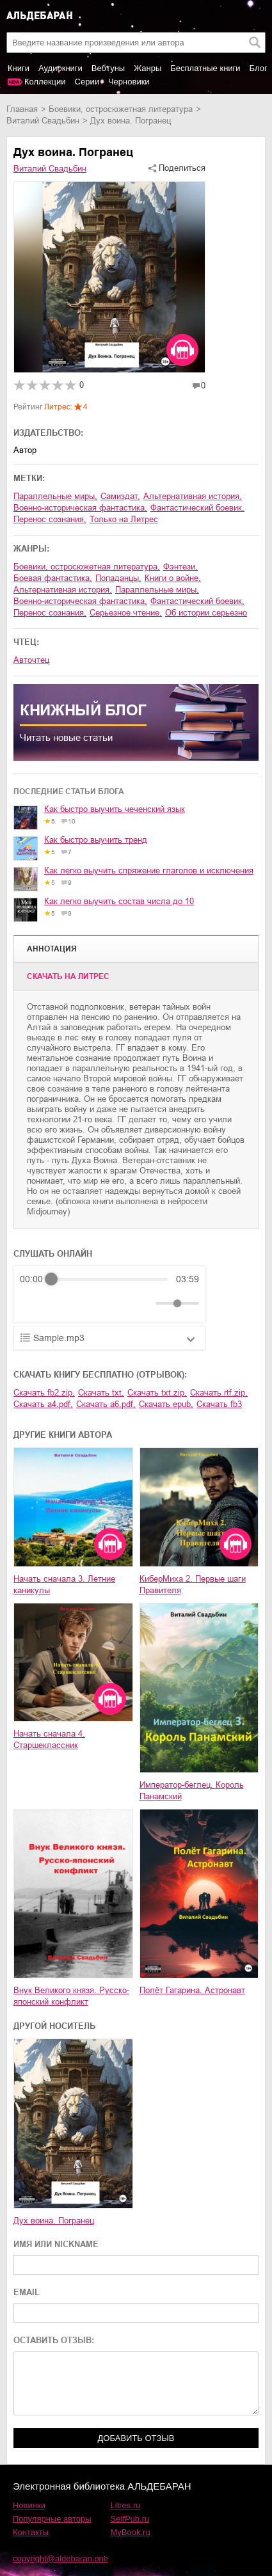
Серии (87, 81)
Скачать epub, (166, 1404)
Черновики (129, 81)
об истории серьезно (206, 612)
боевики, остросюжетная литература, (86, 566)
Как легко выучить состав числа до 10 (119, 901)
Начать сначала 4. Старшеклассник (49, 1739)
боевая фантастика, (52, 578)
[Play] (61, 1303)
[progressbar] (109, 1279)
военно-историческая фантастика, (80, 508)
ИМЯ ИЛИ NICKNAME (56, 2244)
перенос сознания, (49, 519)
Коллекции (45, 81)
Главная (22, 109)
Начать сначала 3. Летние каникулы (64, 1584)
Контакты (31, 2532)
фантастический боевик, (197, 508)
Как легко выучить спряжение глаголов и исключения (148, 870)
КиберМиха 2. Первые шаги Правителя (193, 1584)
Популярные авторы (52, 2519)
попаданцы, (118, 578)
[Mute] (143, 1303)
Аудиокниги (60, 68)
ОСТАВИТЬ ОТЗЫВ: (53, 2340)
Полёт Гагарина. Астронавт (192, 1990)
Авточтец (31, 660)
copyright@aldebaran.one (60, 2558)
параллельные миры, (55, 496)
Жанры (147, 68)
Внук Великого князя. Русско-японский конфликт (71, 1996)
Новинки (29, 2505)
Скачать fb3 (219, 1404)
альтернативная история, (192, 496)
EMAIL (26, 2292)
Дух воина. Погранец (53, 2220)
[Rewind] (33, 1303)
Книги (18, 68)
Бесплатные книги (205, 68)
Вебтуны (108, 68)
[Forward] (88, 1303)
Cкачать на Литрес (68, 976)
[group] (109, 1294)
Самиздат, (120, 496)
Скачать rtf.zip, (219, 1392)
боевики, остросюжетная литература (121, 109)
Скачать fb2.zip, (44, 1392)
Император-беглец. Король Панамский (192, 1790)
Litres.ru (126, 2505)
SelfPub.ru (130, 2519)
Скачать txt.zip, (157, 1392)
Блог (259, 68)
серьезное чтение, (126, 612)
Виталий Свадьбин (42, 120)
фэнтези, (180, 566)
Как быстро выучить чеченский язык (114, 809)
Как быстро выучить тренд (95, 840)
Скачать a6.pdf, (106, 1404)
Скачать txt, (101, 1392)
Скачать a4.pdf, (43, 1404)
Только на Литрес (124, 519)
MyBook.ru (130, 2532)
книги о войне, (173, 578)
